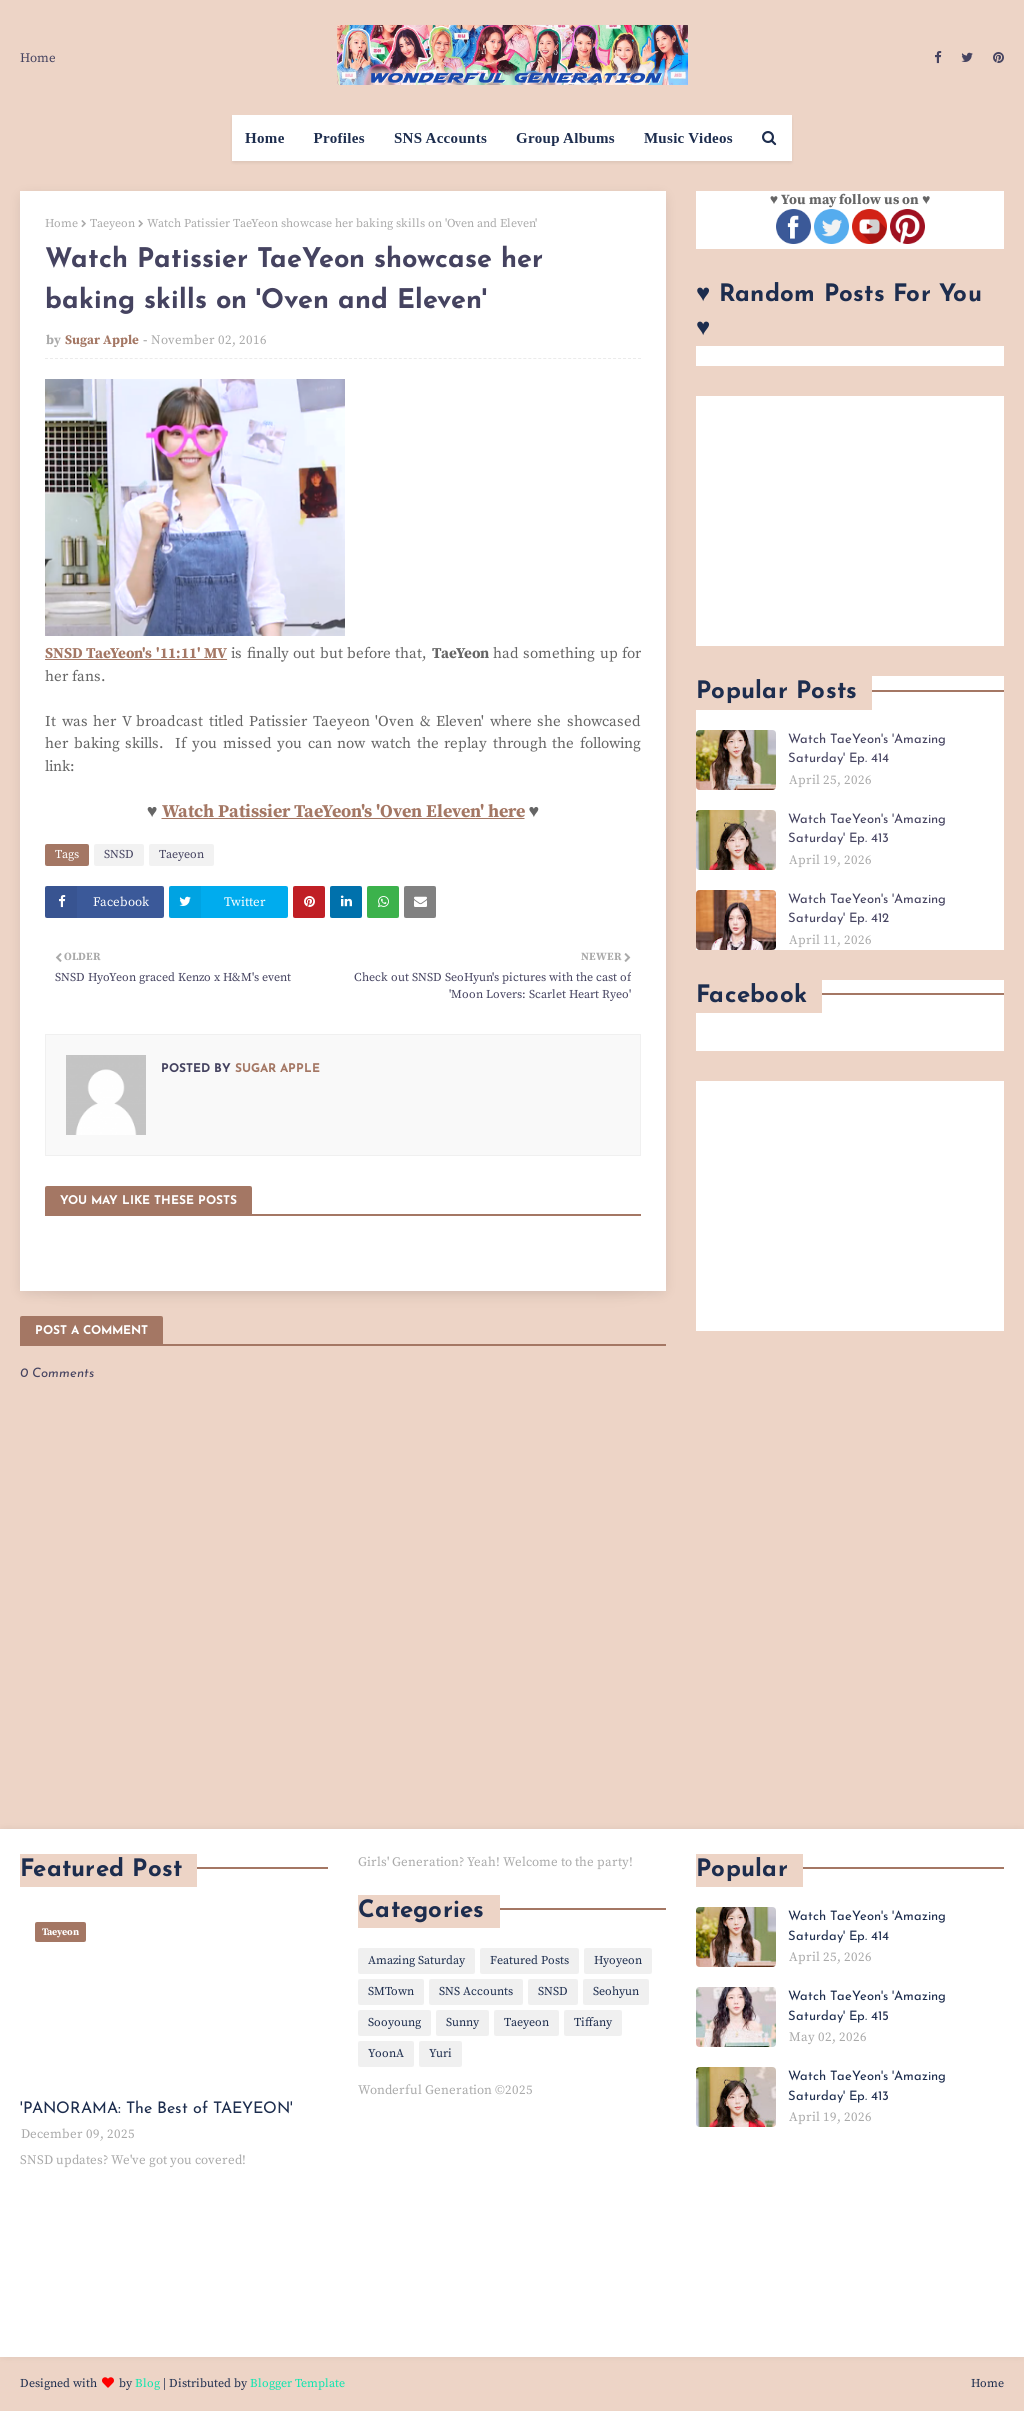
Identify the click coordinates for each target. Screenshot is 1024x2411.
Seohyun (616, 1991)
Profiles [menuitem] (339, 138)
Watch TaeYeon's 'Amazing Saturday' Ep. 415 (867, 2006)
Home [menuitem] (265, 138)
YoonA (386, 2053)
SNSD (119, 854)
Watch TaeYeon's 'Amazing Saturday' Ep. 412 (867, 909)
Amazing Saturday (416, 1960)
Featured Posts (529, 1960)
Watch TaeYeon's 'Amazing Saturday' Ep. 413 (867, 829)
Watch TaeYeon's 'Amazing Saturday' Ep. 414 (867, 749)
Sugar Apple (102, 340)
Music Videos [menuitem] (688, 138)
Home (38, 58)
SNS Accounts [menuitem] (440, 138)
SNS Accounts (476, 1991)
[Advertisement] (850, 521)
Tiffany (593, 2022)
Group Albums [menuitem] (565, 138)
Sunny (462, 2022)
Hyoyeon (618, 1960)
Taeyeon (112, 223)
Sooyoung (394, 2022)
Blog (147, 2383)
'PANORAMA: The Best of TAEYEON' (156, 2109)
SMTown (391, 1991)
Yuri (440, 2053)
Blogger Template (297, 2383)
